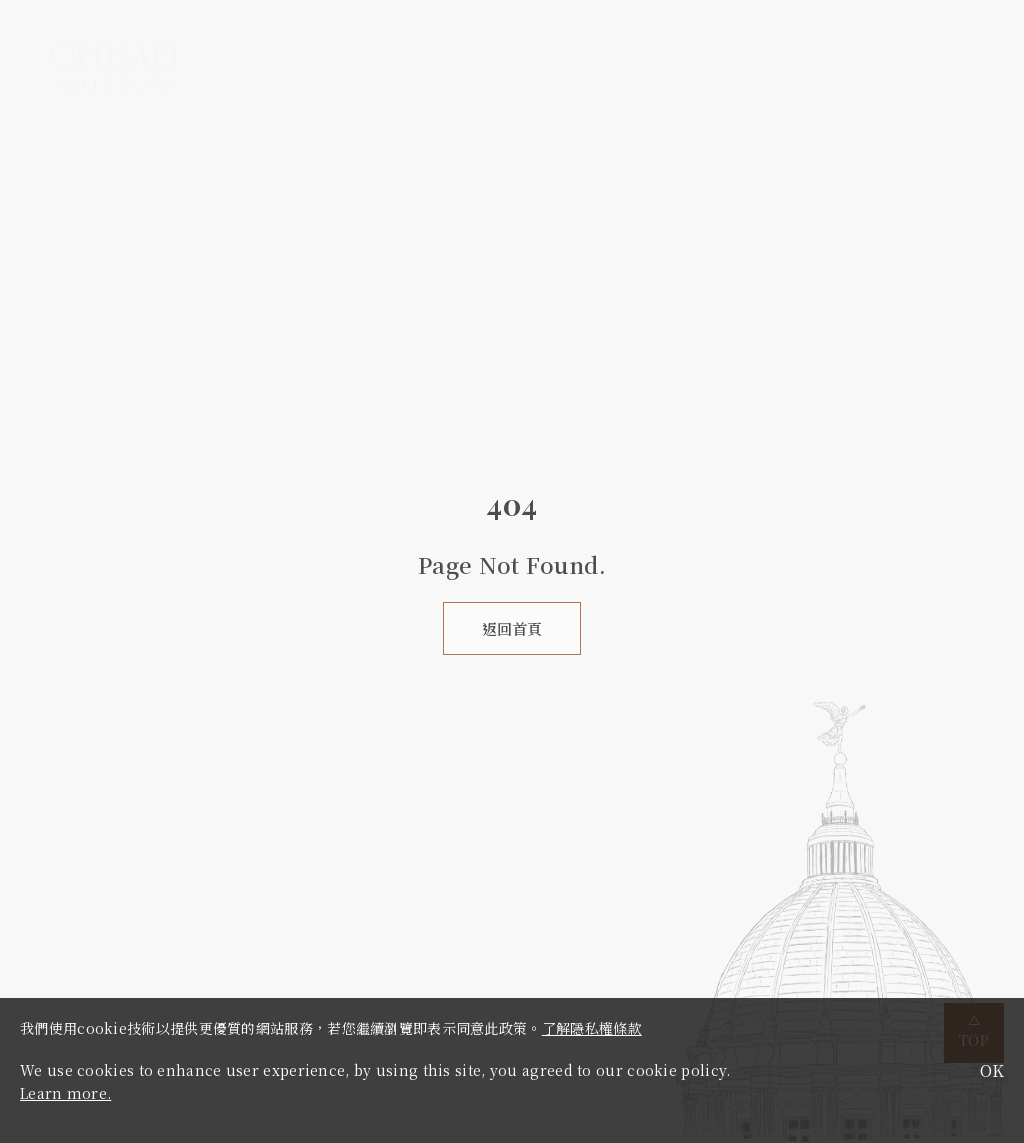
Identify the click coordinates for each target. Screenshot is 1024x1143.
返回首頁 (512, 628)
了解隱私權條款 (592, 1028)
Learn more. (65, 1093)
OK (992, 1071)
